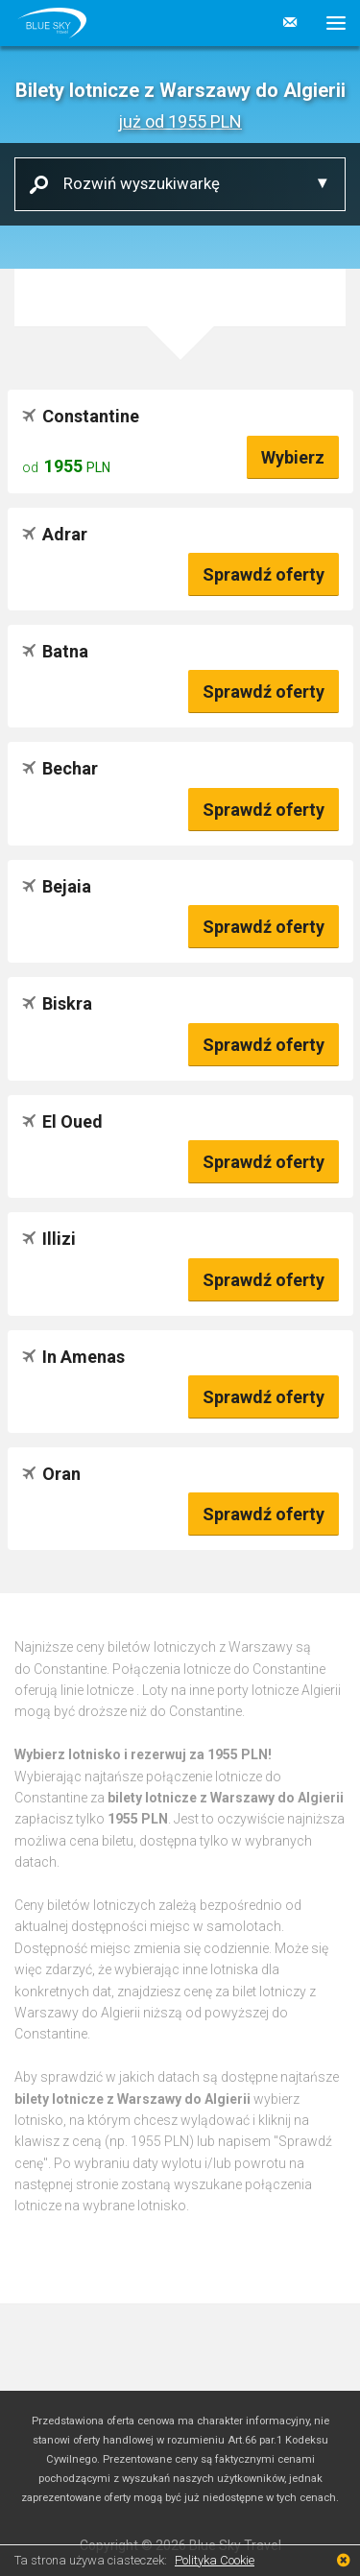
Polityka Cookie (214, 2560)
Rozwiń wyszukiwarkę (134, 183)
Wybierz (292, 457)
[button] (329, 23)
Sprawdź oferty (263, 574)
